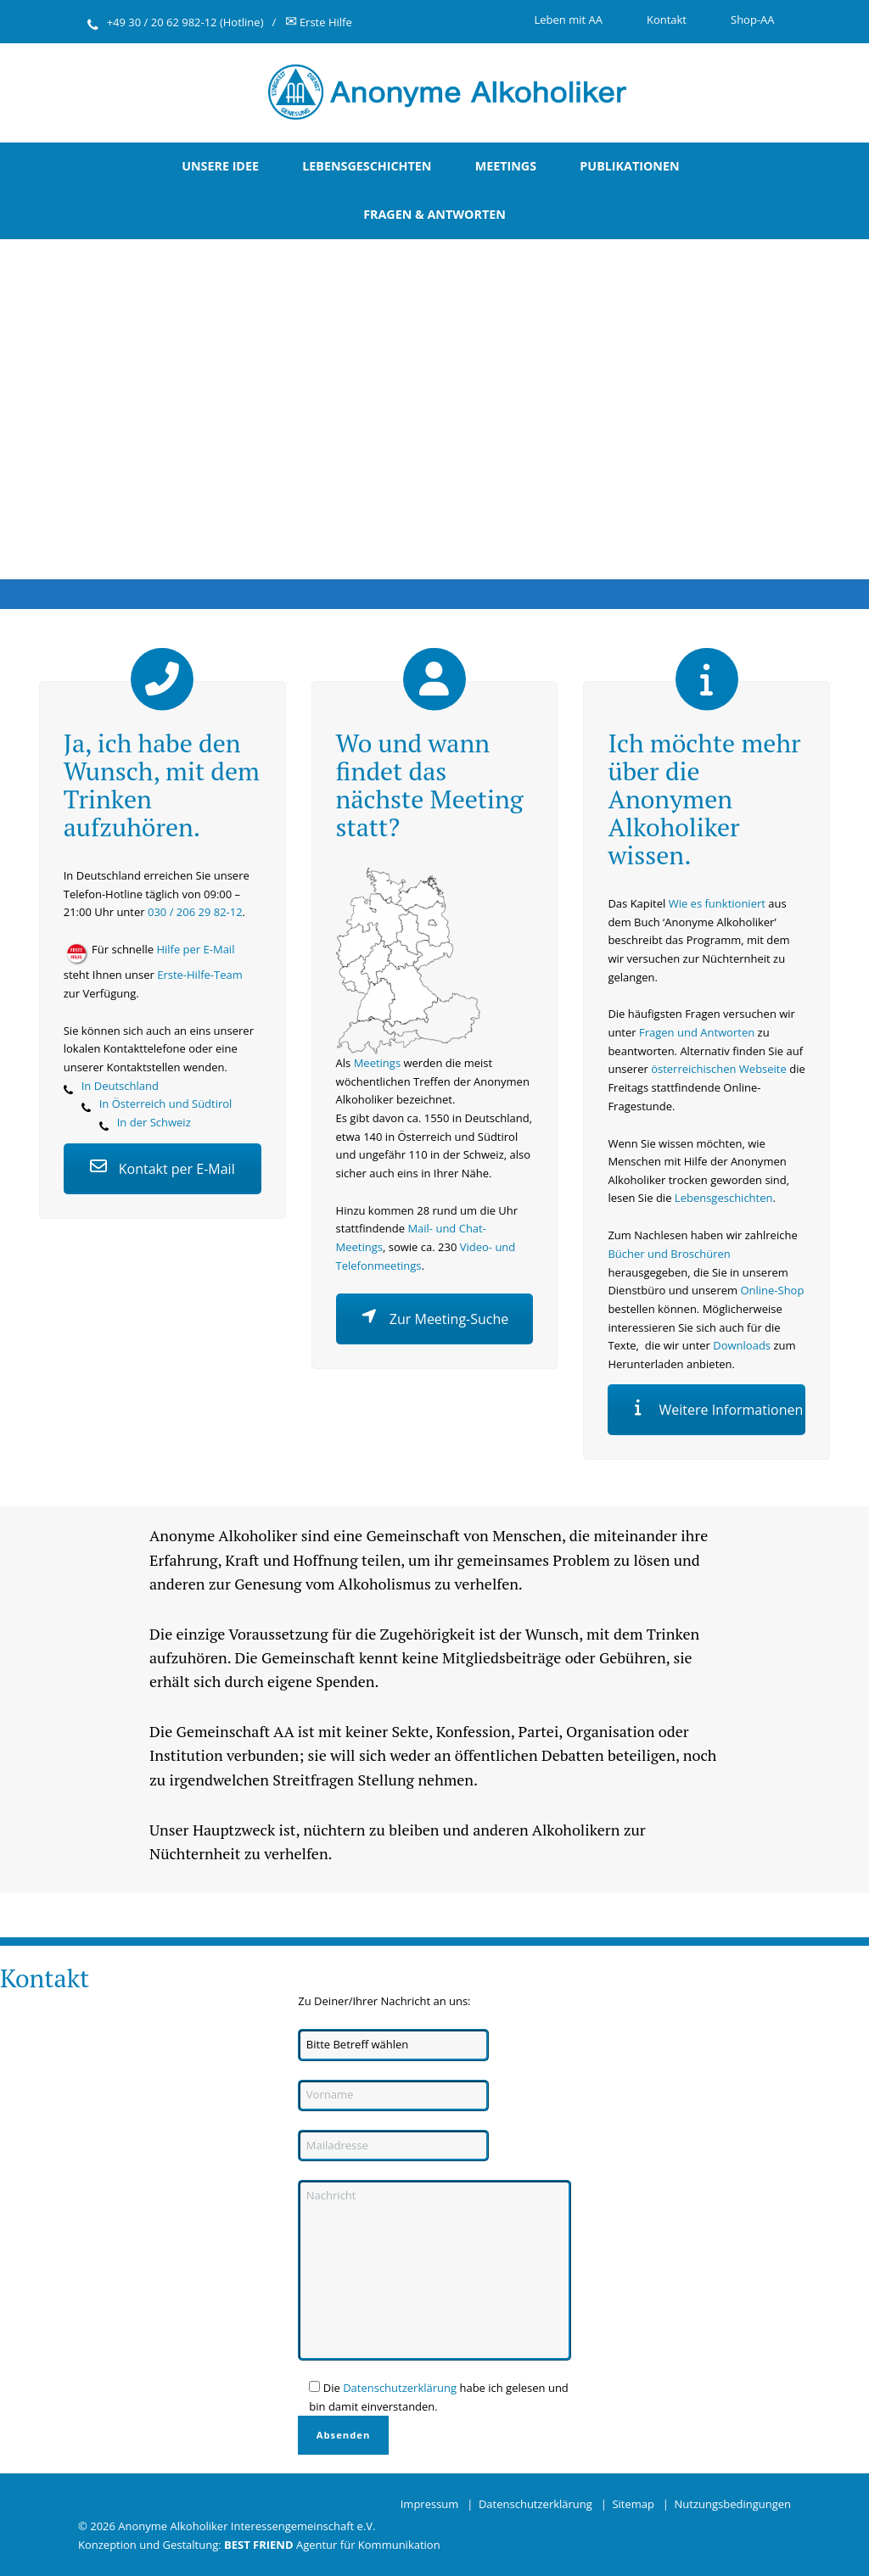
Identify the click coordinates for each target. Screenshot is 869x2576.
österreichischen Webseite (719, 1068)
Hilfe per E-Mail (195, 949)
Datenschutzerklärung (400, 2387)
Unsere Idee (220, 166)
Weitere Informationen (716, 1409)
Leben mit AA (568, 19)
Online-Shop (772, 1290)
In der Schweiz (154, 1122)
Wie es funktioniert (717, 903)
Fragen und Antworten (696, 1032)
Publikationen (629, 166)
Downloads (742, 1345)
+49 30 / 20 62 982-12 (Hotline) (185, 22)
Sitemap (633, 2504)
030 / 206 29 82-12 (195, 911)
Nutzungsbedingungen (733, 2504)
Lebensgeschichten (366, 166)
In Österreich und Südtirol (166, 1103)
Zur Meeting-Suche (435, 1319)
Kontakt (667, 19)
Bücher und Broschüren (669, 1253)
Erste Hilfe (318, 22)
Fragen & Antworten (434, 214)
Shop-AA (753, 19)
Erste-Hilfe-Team (200, 974)
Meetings (505, 166)
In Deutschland (120, 1085)
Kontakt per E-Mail (162, 1168)
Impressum (430, 2504)
